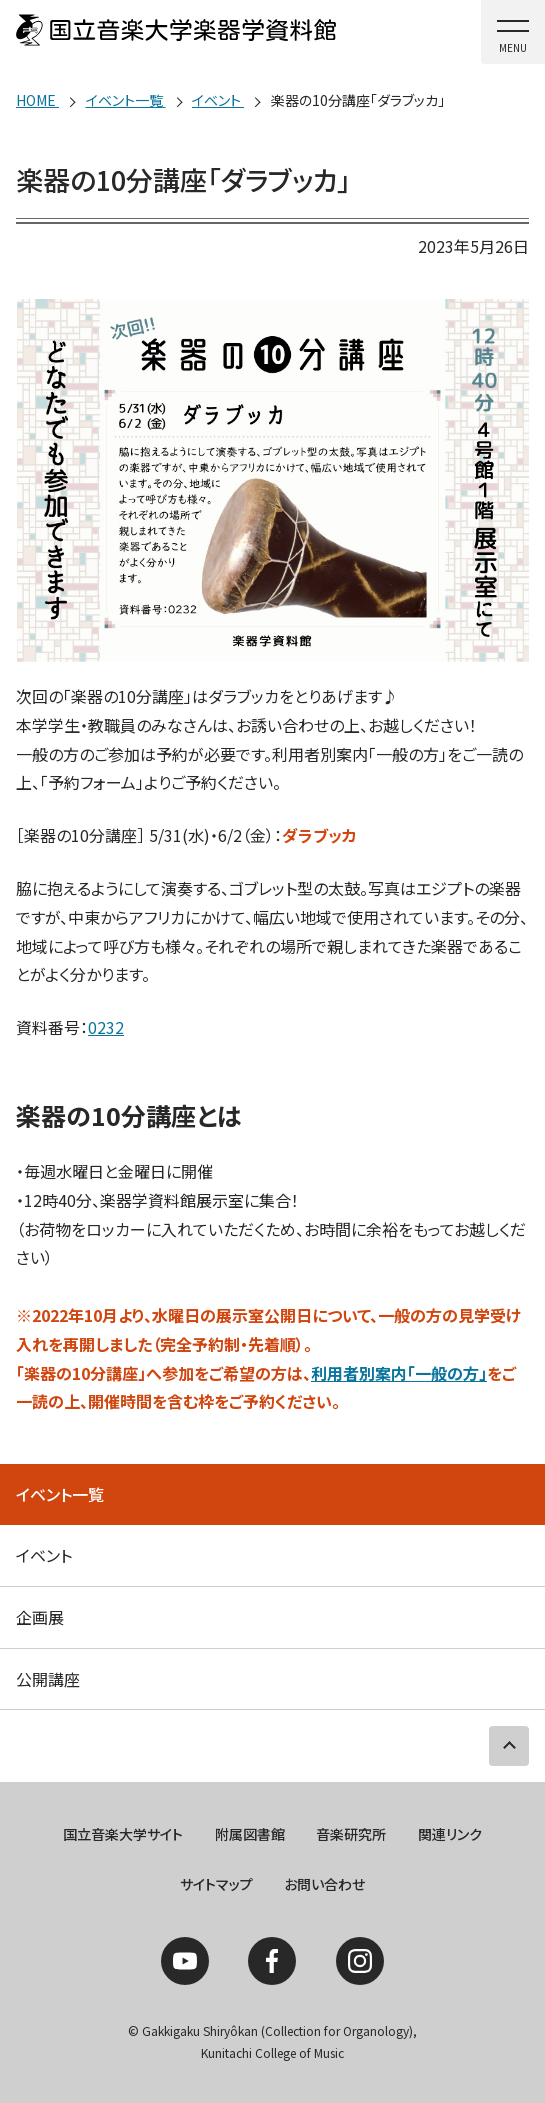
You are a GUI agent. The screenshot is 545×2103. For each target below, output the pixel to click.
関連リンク (450, 1834)
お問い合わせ (324, 1884)
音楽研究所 (351, 1834)
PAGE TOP (509, 1746)
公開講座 (48, 1679)
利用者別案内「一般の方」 (399, 1373)
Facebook (272, 1961)
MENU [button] (513, 47)
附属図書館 (250, 1834)
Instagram (360, 1961)
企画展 (40, 1617)
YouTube (185, 1961)
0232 (106, 1027)
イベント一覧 (60, 1494)
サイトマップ (216, 1884)
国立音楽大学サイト (123, 1834)
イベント (44, 1555)
